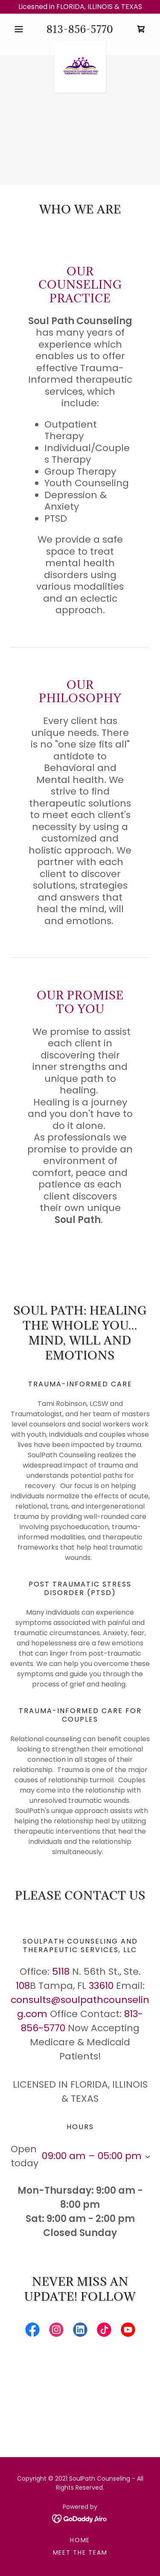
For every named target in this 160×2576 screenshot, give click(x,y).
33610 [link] (101, 1985)
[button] (20, 29)
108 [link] (23, 1985)
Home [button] (80, 2540)
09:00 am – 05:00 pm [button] (92, 2155)
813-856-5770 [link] (80, 29)
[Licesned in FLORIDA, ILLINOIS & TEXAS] (80, 7)
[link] (141, 29)
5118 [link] (61, 1971)
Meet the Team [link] (80, 2552)
